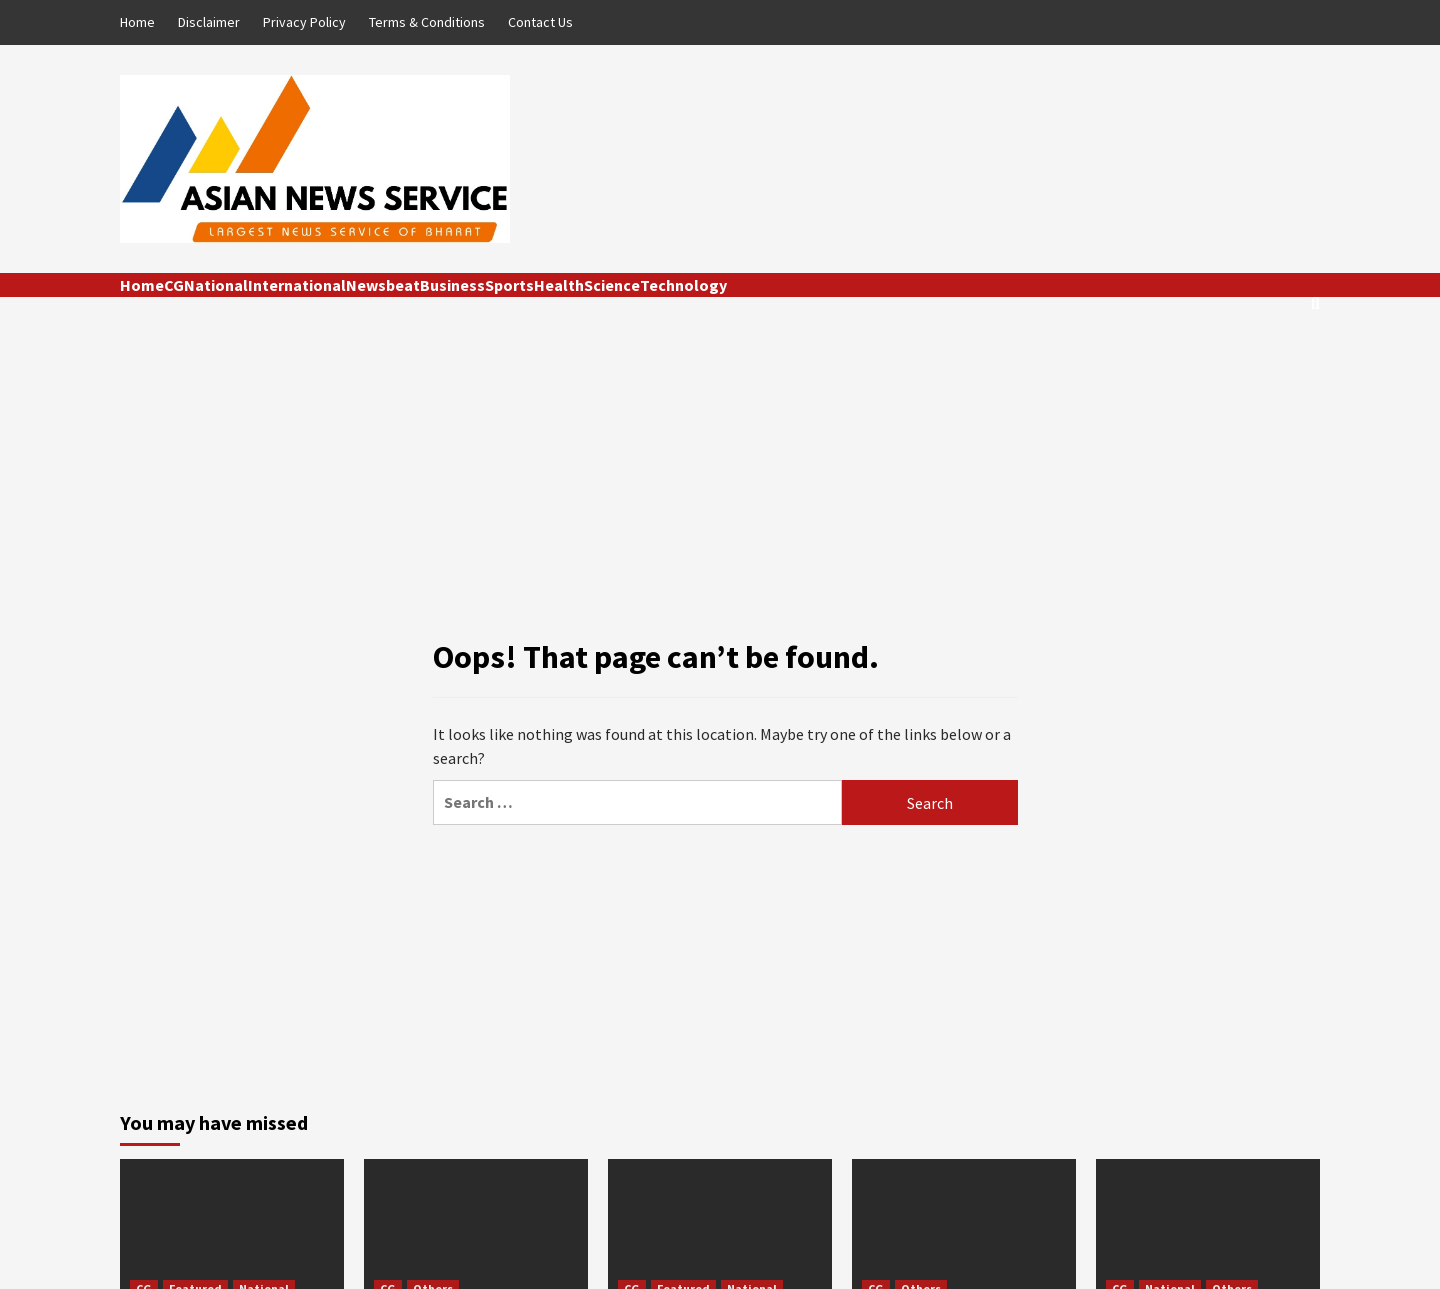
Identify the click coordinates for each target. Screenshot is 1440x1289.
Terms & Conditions (427, 22)
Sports (509, 285)
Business (452, 285)
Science (612, 285)
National (216, 285)
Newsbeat (383, 285)
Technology (683, 285)
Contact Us (540, 22)
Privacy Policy (304, 22)
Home (137, 22)
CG (174, 285)
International (297, 285)
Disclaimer (209, 22)
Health (559, 285)
